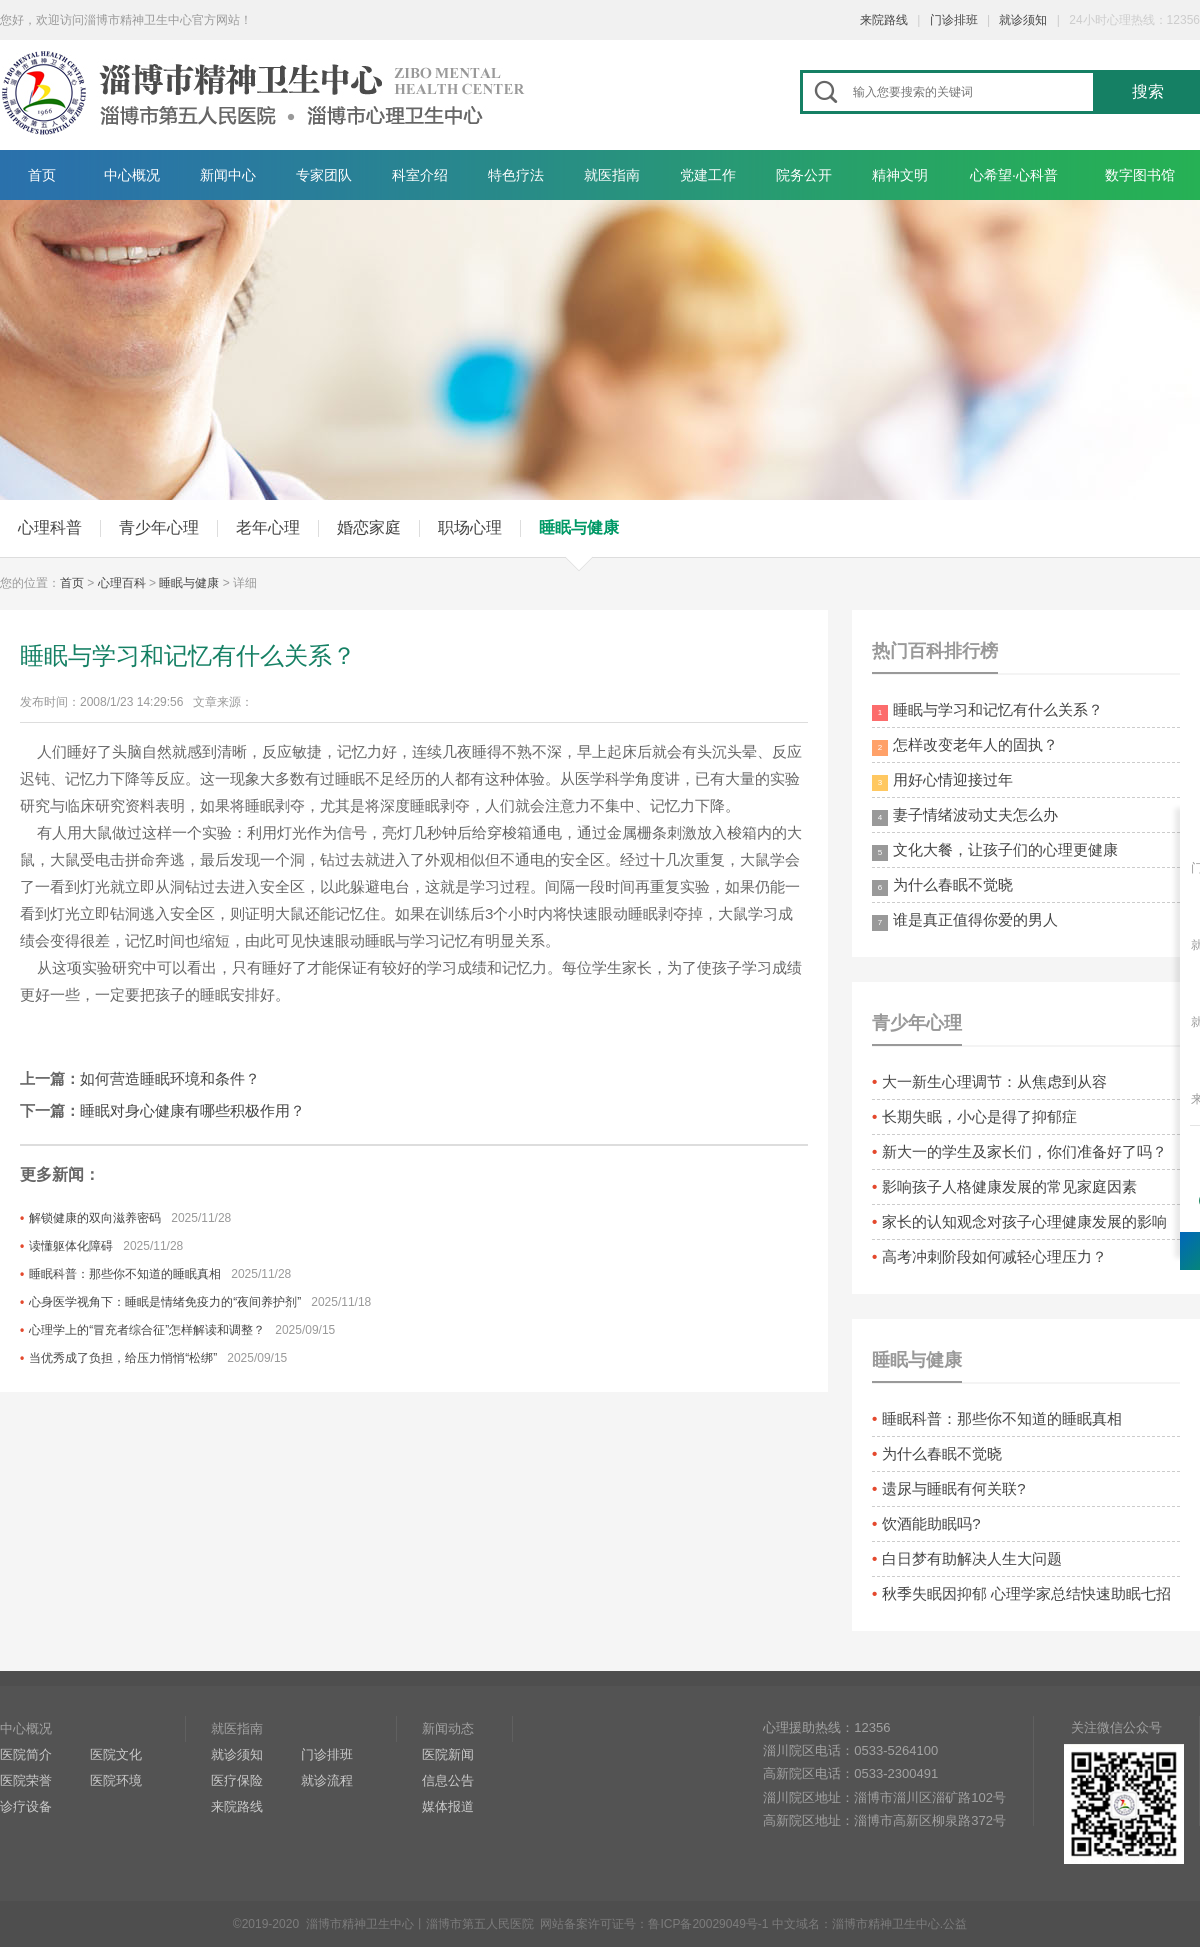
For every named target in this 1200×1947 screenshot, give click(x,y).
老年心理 (268, 527)
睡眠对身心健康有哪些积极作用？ (192, 1110)
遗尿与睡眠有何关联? (953, 1488)
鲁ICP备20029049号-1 (708, 1924)
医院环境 (116, 1780)
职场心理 (470, 527)
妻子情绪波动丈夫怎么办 (965, 816)
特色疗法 (516, 175)
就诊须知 (1023, 20)
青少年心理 (159, 527)
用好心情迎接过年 (942, 781)
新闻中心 (228, 175)
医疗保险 (237, 1780)
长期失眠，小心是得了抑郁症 (979, 1116)
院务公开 (804, 175)
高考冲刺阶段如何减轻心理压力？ (994, 1256)
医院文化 (116, 1754)
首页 (42, 175)
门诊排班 (954, 20)
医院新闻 (448, 1754)
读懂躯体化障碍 (71, 1246)
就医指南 (612, 175)
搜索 (1148, 91)
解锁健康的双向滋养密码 (95, 1218)
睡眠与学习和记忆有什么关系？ (987, 711)
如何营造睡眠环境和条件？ (170, 1078)
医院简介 (26, 1754)
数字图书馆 (1140, 175)
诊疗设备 (26, 1806)
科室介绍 (420, 175)
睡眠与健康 (579, 527)
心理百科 (122, 583)
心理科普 (50, 527)
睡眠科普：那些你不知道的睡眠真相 (125, 1274)
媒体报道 (448, 1806)
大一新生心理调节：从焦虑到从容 (994, 1081)
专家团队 (324, 175)
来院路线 (884, 20)
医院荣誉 (26, 1780)
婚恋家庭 (369, 527)
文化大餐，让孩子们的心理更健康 (995, 851)
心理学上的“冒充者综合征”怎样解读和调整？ (147, 1330)
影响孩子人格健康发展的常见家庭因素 (1009, 1186)
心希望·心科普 (1014, 175)
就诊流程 (327, 1780)
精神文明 (900, 175)
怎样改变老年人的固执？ (965, 746)
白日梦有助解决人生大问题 (972, 1558)
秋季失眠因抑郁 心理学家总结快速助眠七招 (1026, 1593)
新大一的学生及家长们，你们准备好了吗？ (1024, 1151)
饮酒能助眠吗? (931, 1523)
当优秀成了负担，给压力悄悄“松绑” (123, 1358)
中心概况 (132, 175)
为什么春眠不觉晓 (942, 886)
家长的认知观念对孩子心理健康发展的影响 (1024, 1221)
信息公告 (448, 1780)
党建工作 (708, 175)
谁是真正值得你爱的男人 (965, 921)
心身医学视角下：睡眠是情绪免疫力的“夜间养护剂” (165, 1302)
